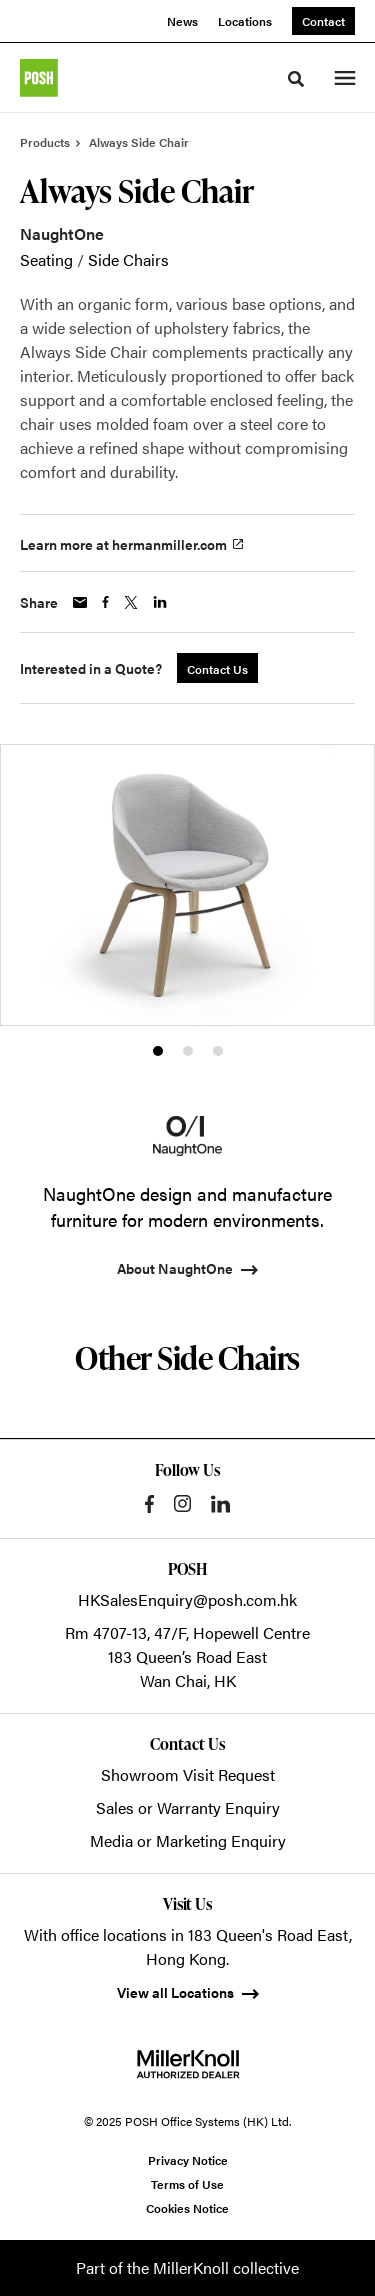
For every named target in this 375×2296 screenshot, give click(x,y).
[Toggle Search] (296, 79)
